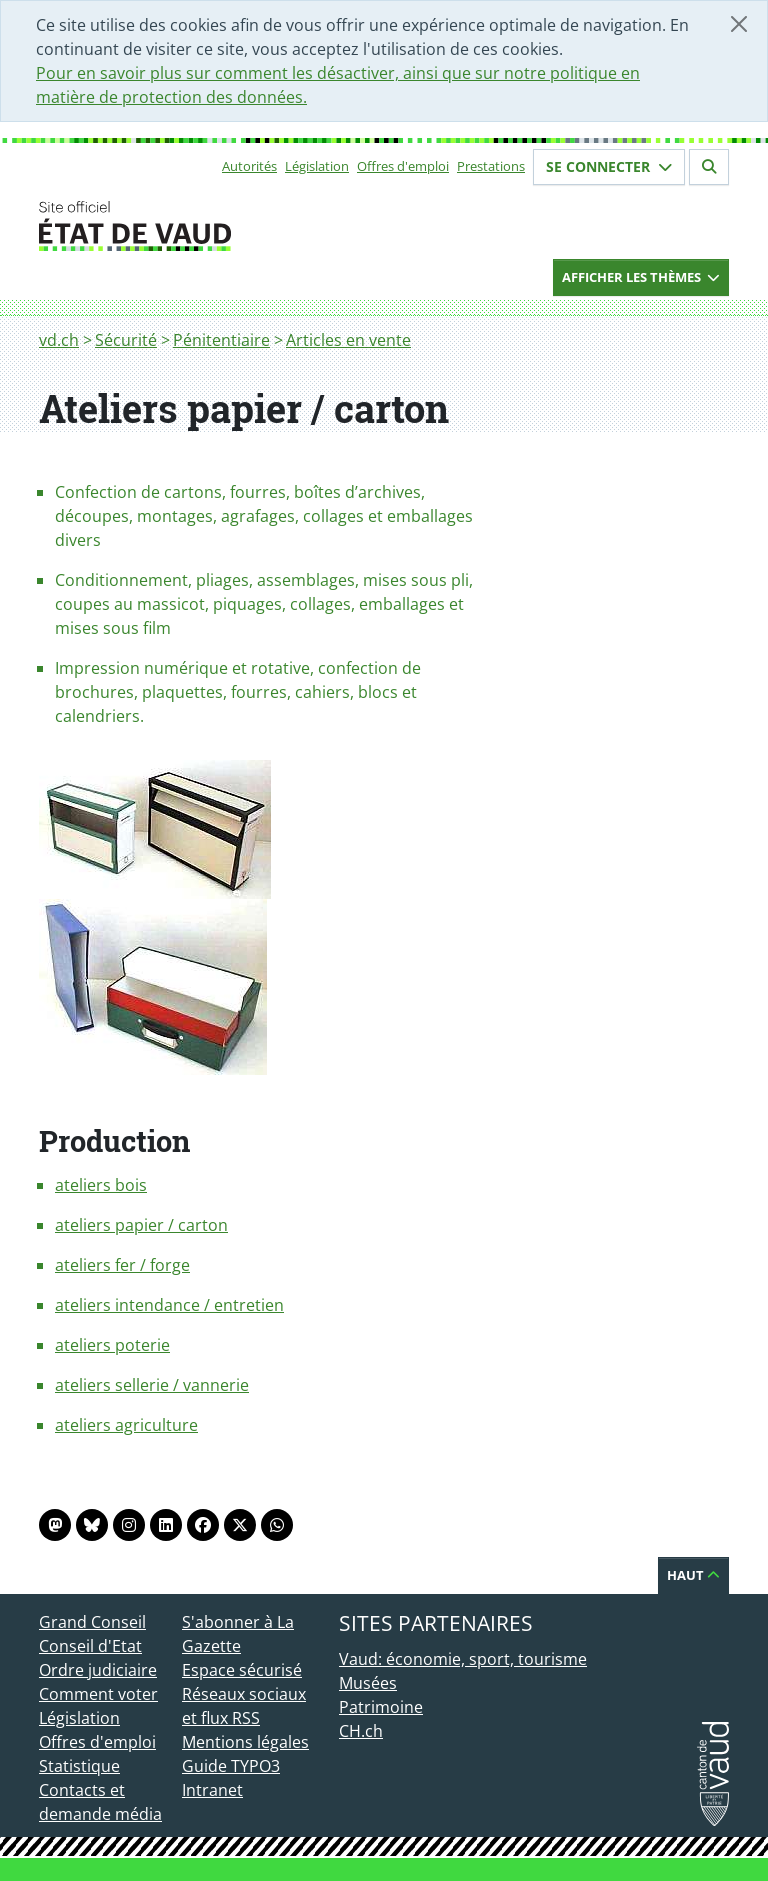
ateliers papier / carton (141, 1225)
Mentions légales (245, 1742)
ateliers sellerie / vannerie (152, 1385)
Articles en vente (348, 340)
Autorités (249, 166)
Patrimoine (381, 1707)
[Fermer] (739, 24)
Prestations (491, 166)
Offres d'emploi (403, 166)
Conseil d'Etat (90, 1646)
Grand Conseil (92, 1622)
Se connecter (609, 166)
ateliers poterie (112, 1345)
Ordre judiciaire (98, 1670)
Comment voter (98, 1694)
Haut (693, 1575)
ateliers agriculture (126, 1425)
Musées (368, 1683)
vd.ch (59, 340)
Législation (317, 166)
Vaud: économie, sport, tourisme (463, 1659)
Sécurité (126, 340)
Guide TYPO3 (231, 1766)
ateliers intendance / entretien (169, 1305)
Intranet (212, 1790)
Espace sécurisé (242, 1670)
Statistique (79, 1766)
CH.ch (361, 1731)
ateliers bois (101, 1185)
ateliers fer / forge (122, 1265)
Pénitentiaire (221, 340)
